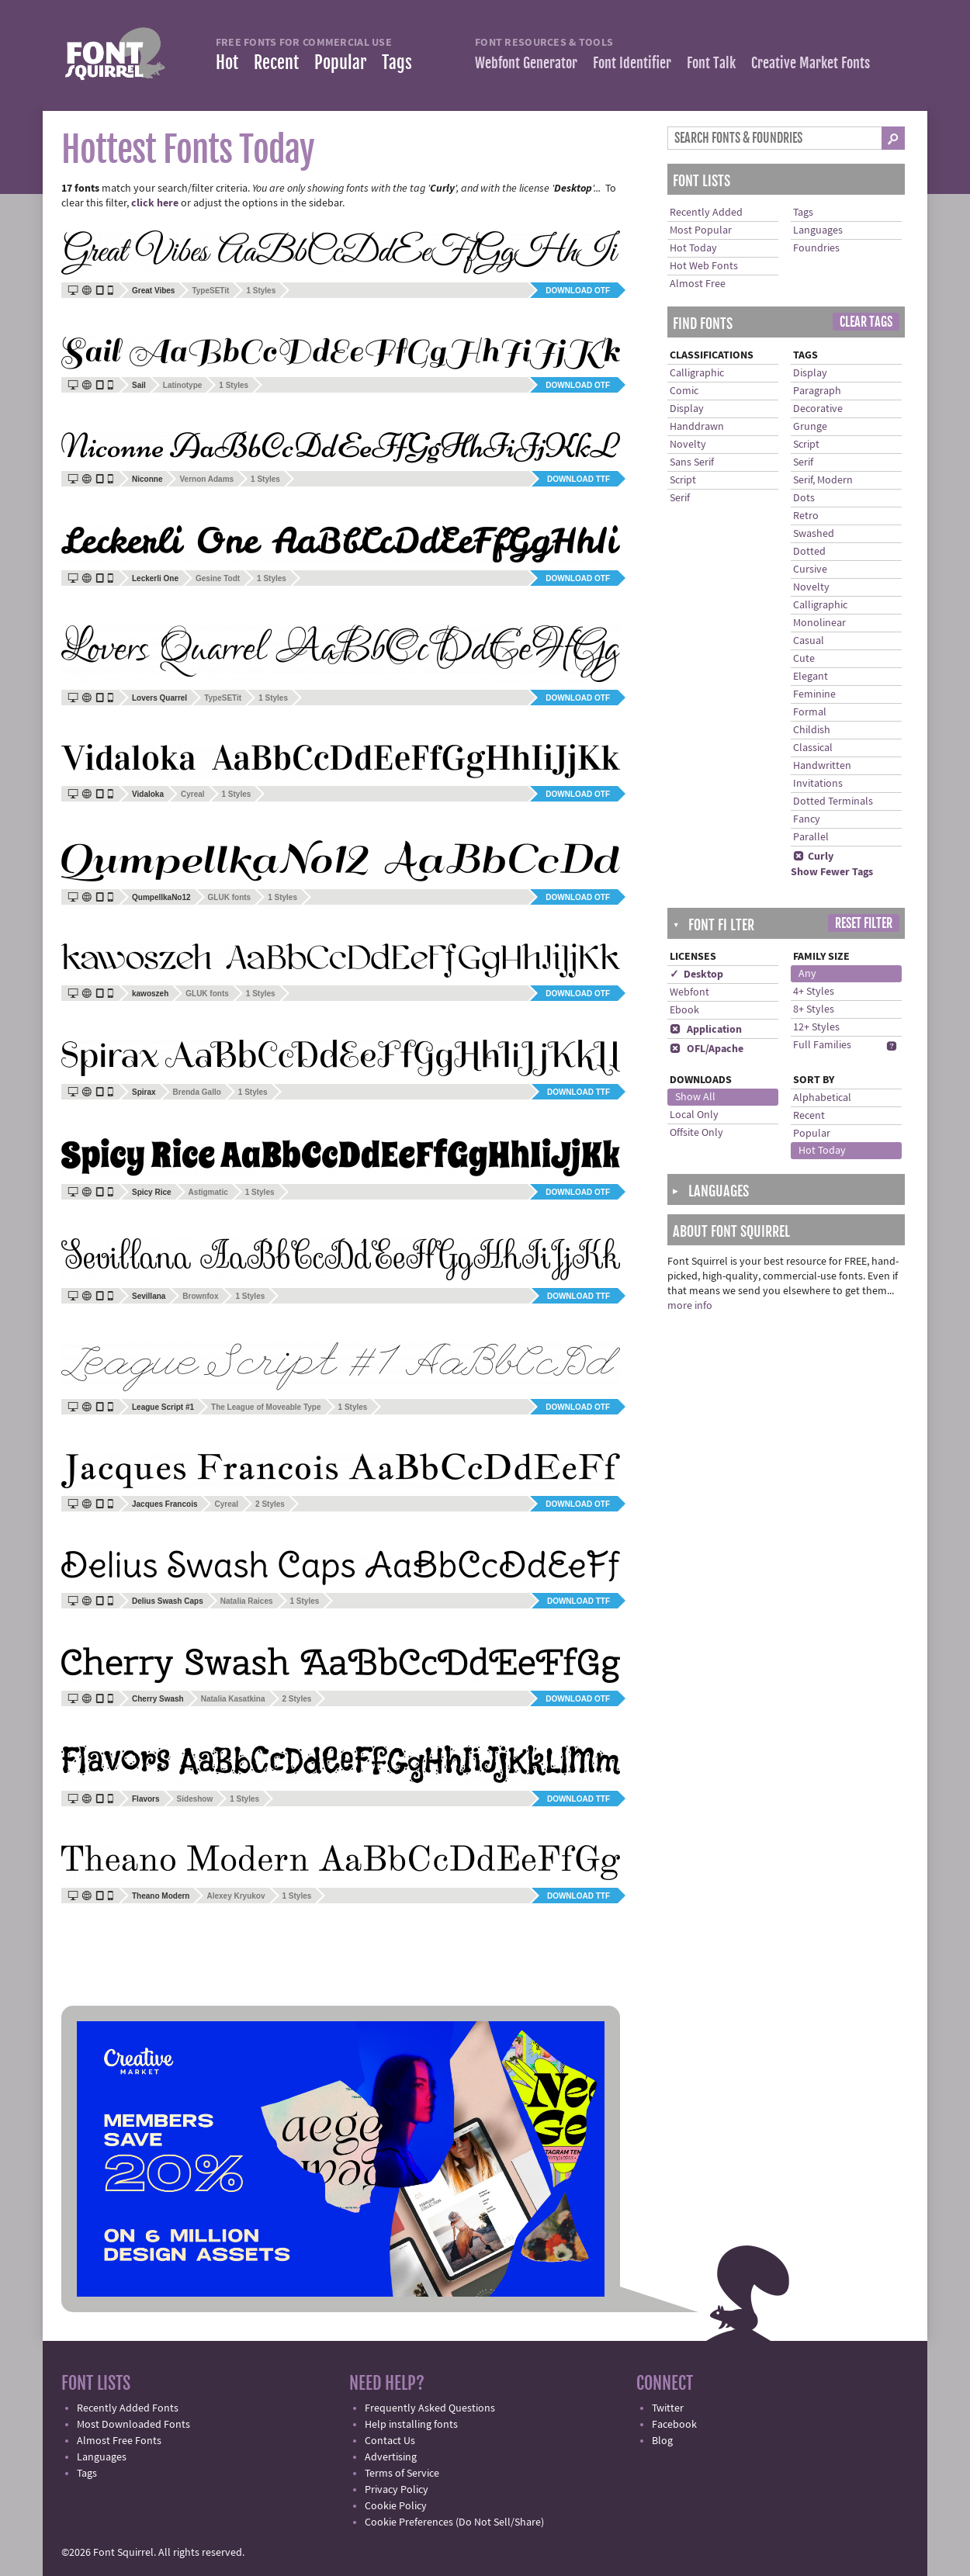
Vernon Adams (206, 479)
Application (706, 1029)
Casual (808, 641)
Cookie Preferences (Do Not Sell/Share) (454, 2522)
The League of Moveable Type (266, 1407)
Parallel (811, 837)
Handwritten (822, 766)
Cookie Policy (396, 2506)
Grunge (810, 427)
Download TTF (578, 479)
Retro (806, 516)
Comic (684, 391)
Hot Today (693, 248)
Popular (340, 62)
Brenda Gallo (197, 1092)
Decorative (818, 409)
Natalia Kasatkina (233, 1699)
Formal (809, 712)
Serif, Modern (823, 480)
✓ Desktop (696, 974)
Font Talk (711, 62)
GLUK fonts (229, 897)
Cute (804, 659)
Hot (227, 62)
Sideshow (195, 1799)
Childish (811, 730)
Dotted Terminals (833, 801)
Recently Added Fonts (127, 2408)
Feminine (814, 694)
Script (683, 480)
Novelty (688, 445)
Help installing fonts (411, 2425)
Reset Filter (863, 923)
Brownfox (200, 1296)
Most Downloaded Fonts (133, 2425)
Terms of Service (402, 2474)
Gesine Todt (218, 578)
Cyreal (193, 794)
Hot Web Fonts (704, 266)
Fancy (806, 819)
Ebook (684, 1010)
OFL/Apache (706, 1049)
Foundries (816, 248)
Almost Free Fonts (119, 2441)
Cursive (810, 569)
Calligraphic (697, 373)
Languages (818, 230)
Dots (804, 498)
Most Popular (701, 230)
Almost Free (698, 284)
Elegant (810, 677)
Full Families (822, 1045)
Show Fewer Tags (832, 872)
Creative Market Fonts (810, 62)
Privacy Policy (396, 2490)
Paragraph (817, 391)
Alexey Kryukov (235, 1896)
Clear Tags (866, 322)
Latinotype (183, 385)
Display (687, 409)
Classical (813, 748)
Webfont (689, 992)
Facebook (674, 2425)
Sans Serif (692, 462)
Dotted (809, 552)
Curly (813, 856)
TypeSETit (210, 290)
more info (689, 1306)
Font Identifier (632, 62)
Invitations (818, 784)
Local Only (694, 1115)
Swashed (813, 534)
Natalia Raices (246, 1601)
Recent (276, 62)
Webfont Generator (526, 62)
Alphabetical (822, 1098)
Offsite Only (696, 1133)
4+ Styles (813, 992)
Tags (397, 62)
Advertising (391, 2457)
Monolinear (819, 623)
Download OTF (578, 290)
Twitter (668, 2408)
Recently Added (706, 213)
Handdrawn (697, 427)
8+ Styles (813, 1009)
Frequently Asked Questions (430, 2408)
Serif (680, 498)
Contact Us (390, 2441)
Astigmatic (208, 1192)
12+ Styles (816, 1027)
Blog (662, 2441)
